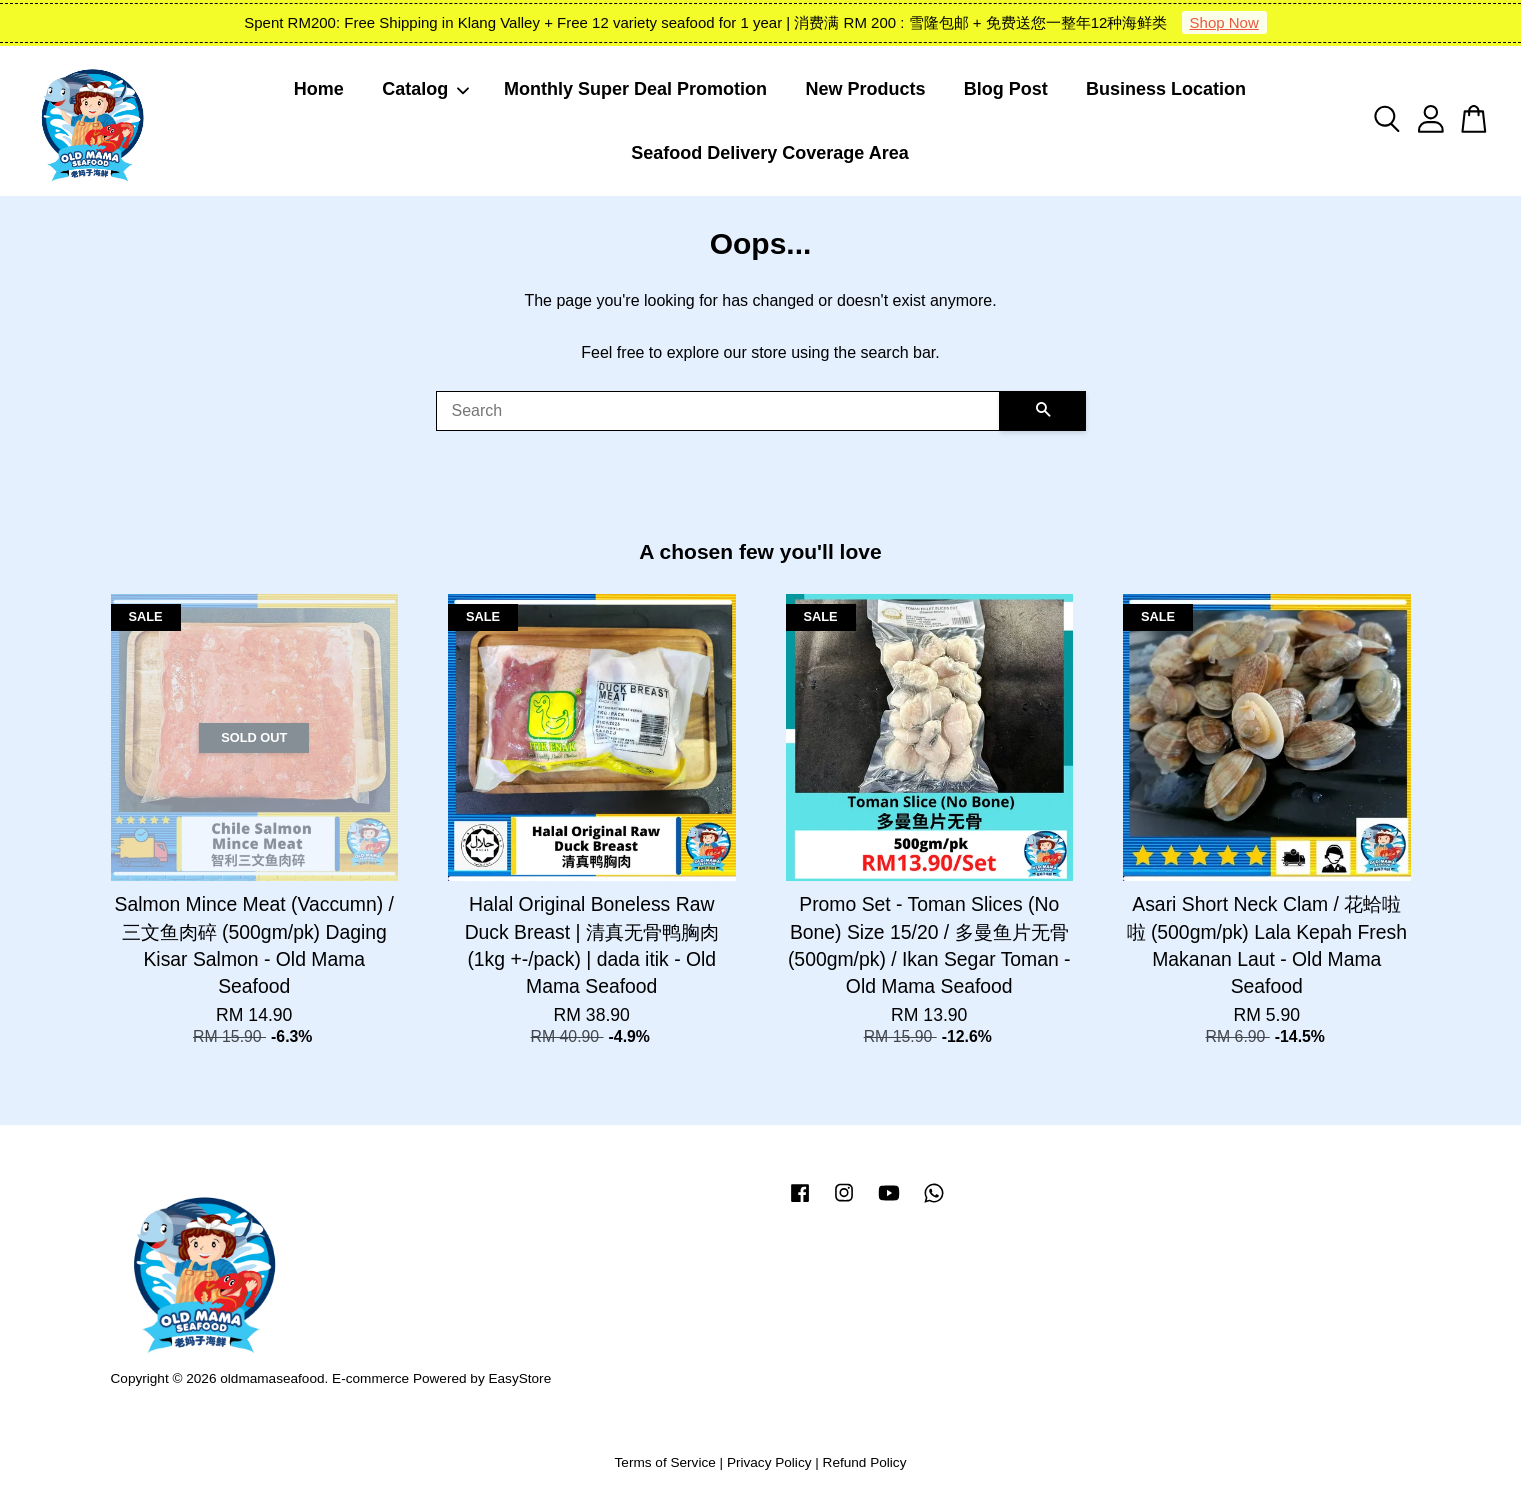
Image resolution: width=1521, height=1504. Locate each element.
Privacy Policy (769, 1462)
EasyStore (519, 1378)
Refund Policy (865, 1462)
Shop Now (1224, 22)
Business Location (1166, 89)
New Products (865, 89)
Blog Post (1006, 89)
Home (319, 89)
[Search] (718, 411)
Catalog (426, 89)
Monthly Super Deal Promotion (635, 89)
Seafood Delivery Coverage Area (769, 153)
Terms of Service (665, 1462)
